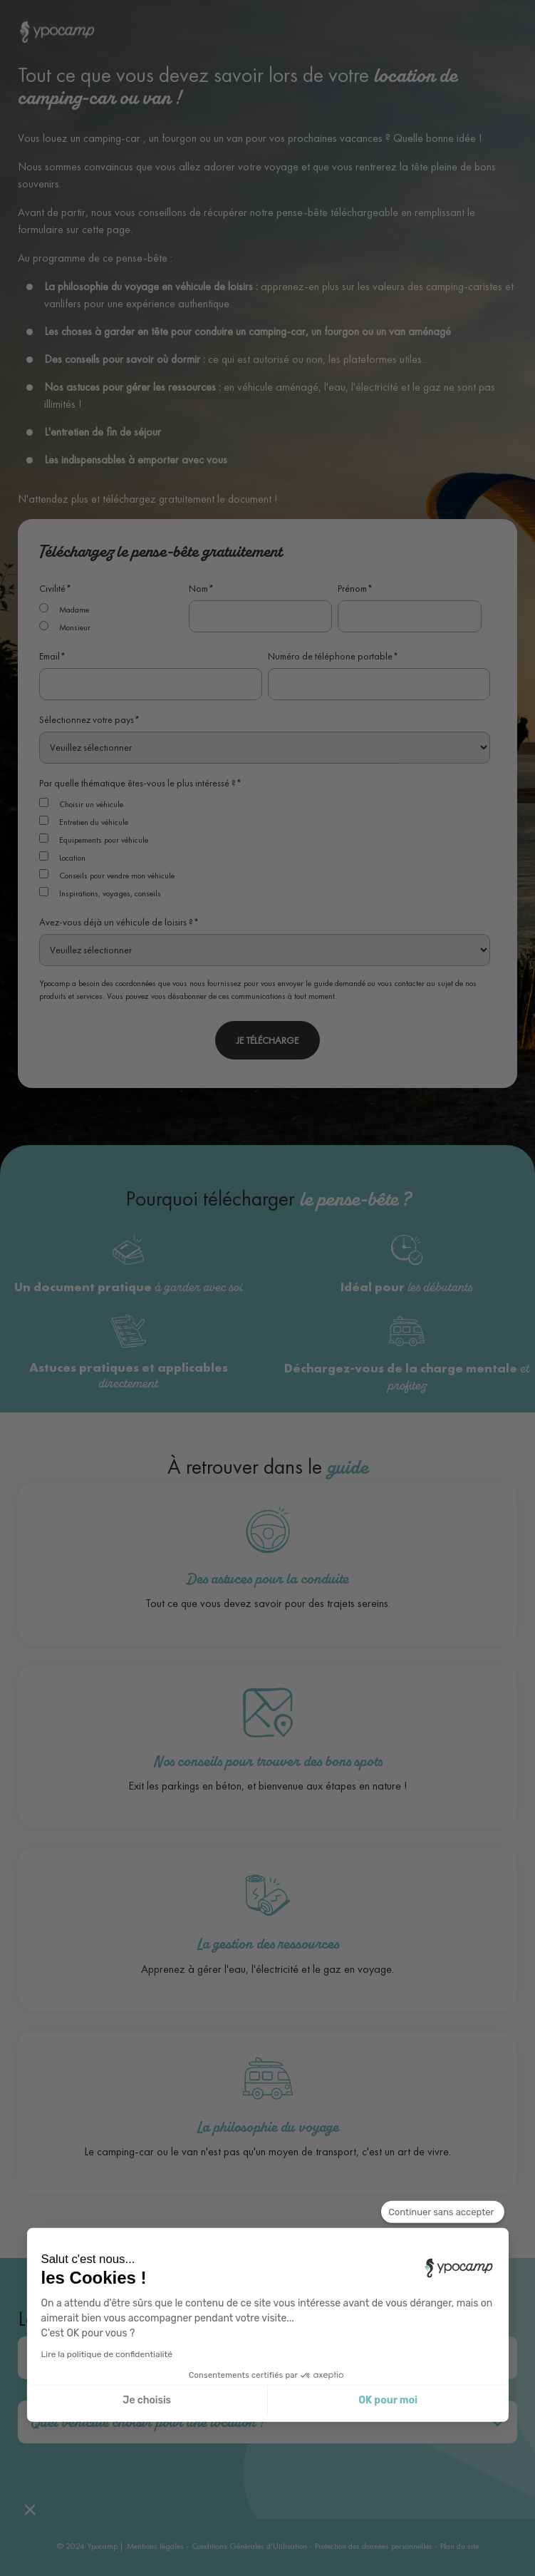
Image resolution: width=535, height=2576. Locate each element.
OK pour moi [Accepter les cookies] (387, 2399)
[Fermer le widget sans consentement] (442, 2211)
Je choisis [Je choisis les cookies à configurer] (147, 2399)
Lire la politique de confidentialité (106, 2354)
